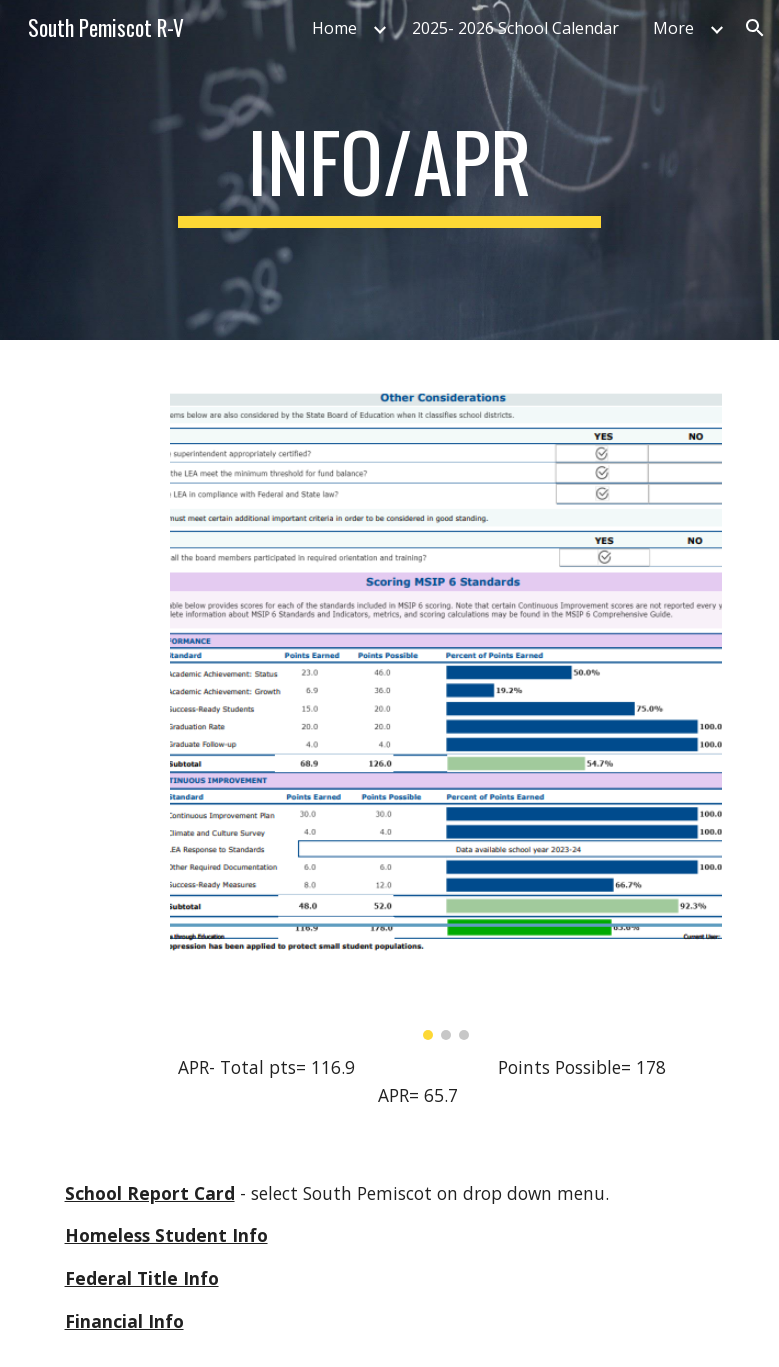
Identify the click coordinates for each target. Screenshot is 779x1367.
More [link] (673, 28)
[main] (389, 170)
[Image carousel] (446, 702)
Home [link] (334, 28)
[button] (755, 28)
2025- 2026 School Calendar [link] (515, 28)
